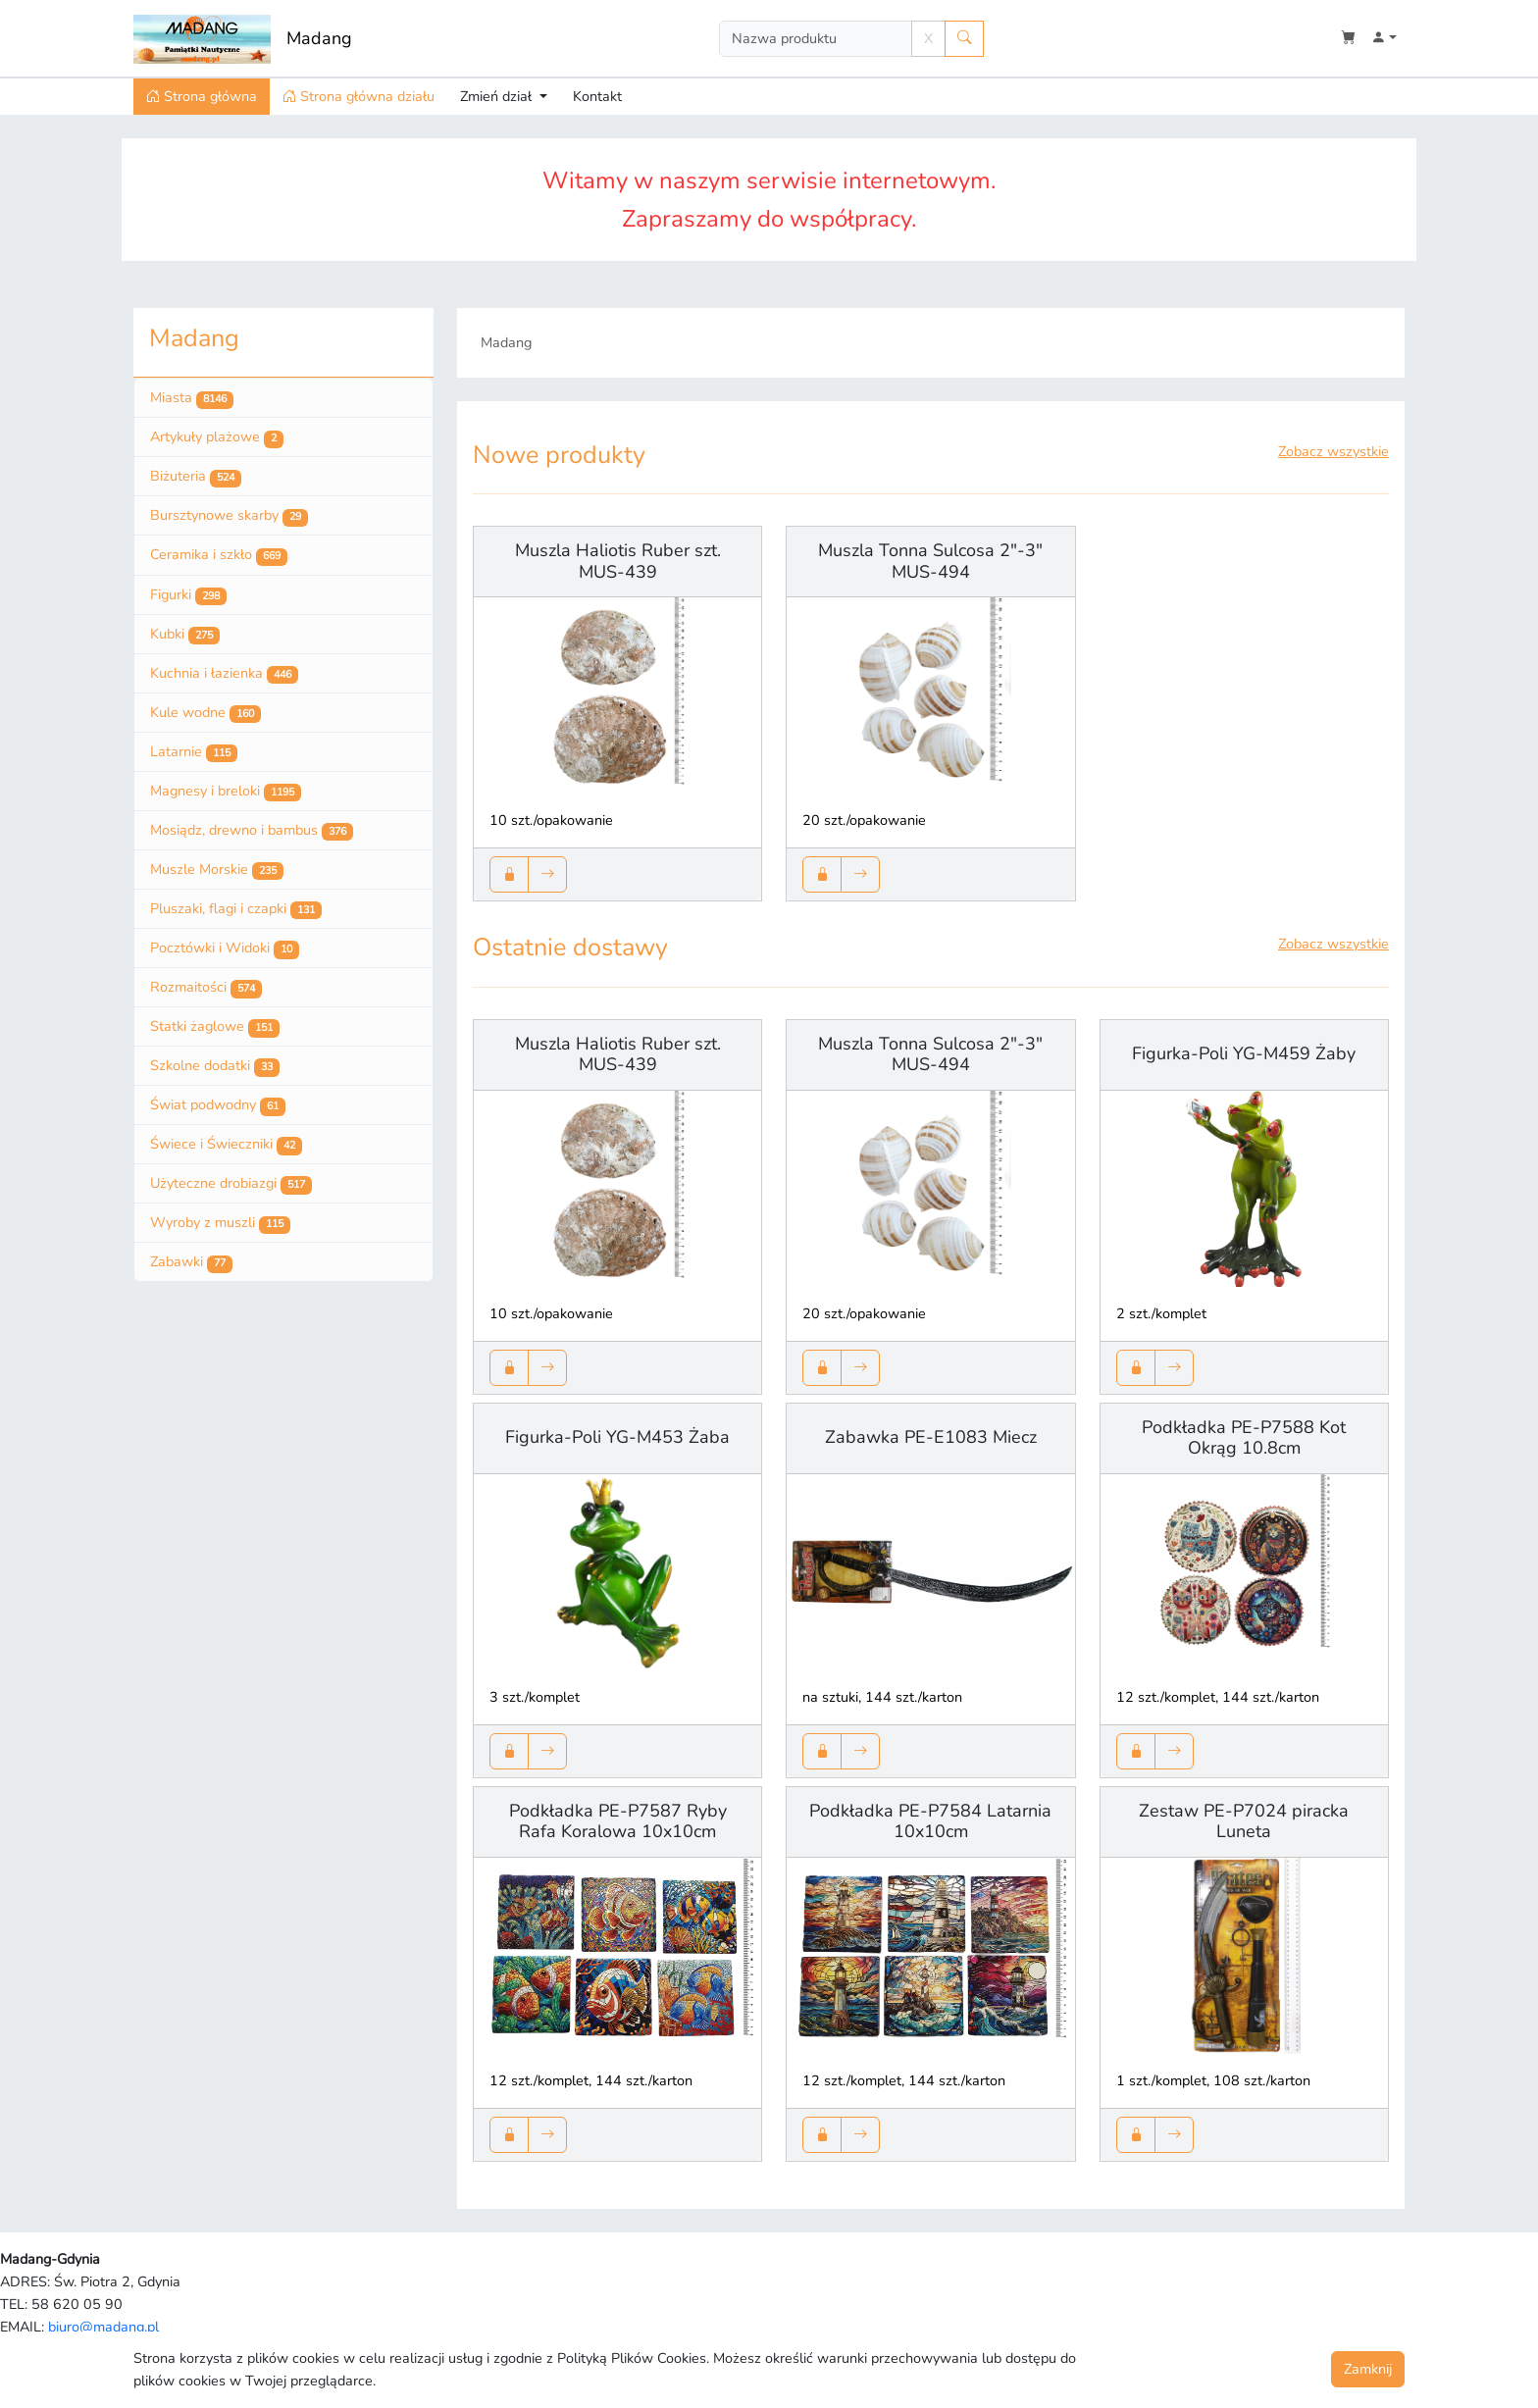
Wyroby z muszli (220, 1223)
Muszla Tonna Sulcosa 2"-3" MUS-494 (930, 561)
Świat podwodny (217, 1105)
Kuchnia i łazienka (224, 674)
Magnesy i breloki (225, 791)
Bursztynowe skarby (229, 516)
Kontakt (597, 96)
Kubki (185, 634)
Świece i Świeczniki (226, 1144)
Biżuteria (195, 476)
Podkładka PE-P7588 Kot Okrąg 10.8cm (1244, 1437)
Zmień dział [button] (498, 96)
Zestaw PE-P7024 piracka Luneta (1244, 1821)
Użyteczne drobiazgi (231, 1184)
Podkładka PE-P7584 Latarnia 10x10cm (930, 1821)
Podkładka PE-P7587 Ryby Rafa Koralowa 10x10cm (618, 1821)
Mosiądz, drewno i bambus (251, 831)
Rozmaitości (206, 988)
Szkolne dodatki (215, 1066)
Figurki (188, 595)
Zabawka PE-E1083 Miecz (931, 1437)
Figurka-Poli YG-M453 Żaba (617, 1437)
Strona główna (201, 96)
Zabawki (191, 1262)
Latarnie (193, 752)
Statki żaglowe (215, 1027)
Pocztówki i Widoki (224, 948)
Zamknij (1368, 2369)
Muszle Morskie (216, 870)
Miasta (191, 398)
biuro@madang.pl (103, 2326)
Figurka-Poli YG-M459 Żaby (1244, 1053)
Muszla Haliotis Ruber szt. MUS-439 (618, 561)
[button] (1384, 39)
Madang (319, 38)
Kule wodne (205, 713)
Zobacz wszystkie (1333, 451)
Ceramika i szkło (218, 555)
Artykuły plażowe (216, 437)
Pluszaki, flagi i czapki (236, 909)
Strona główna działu (358, 96)
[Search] (815, 39)
